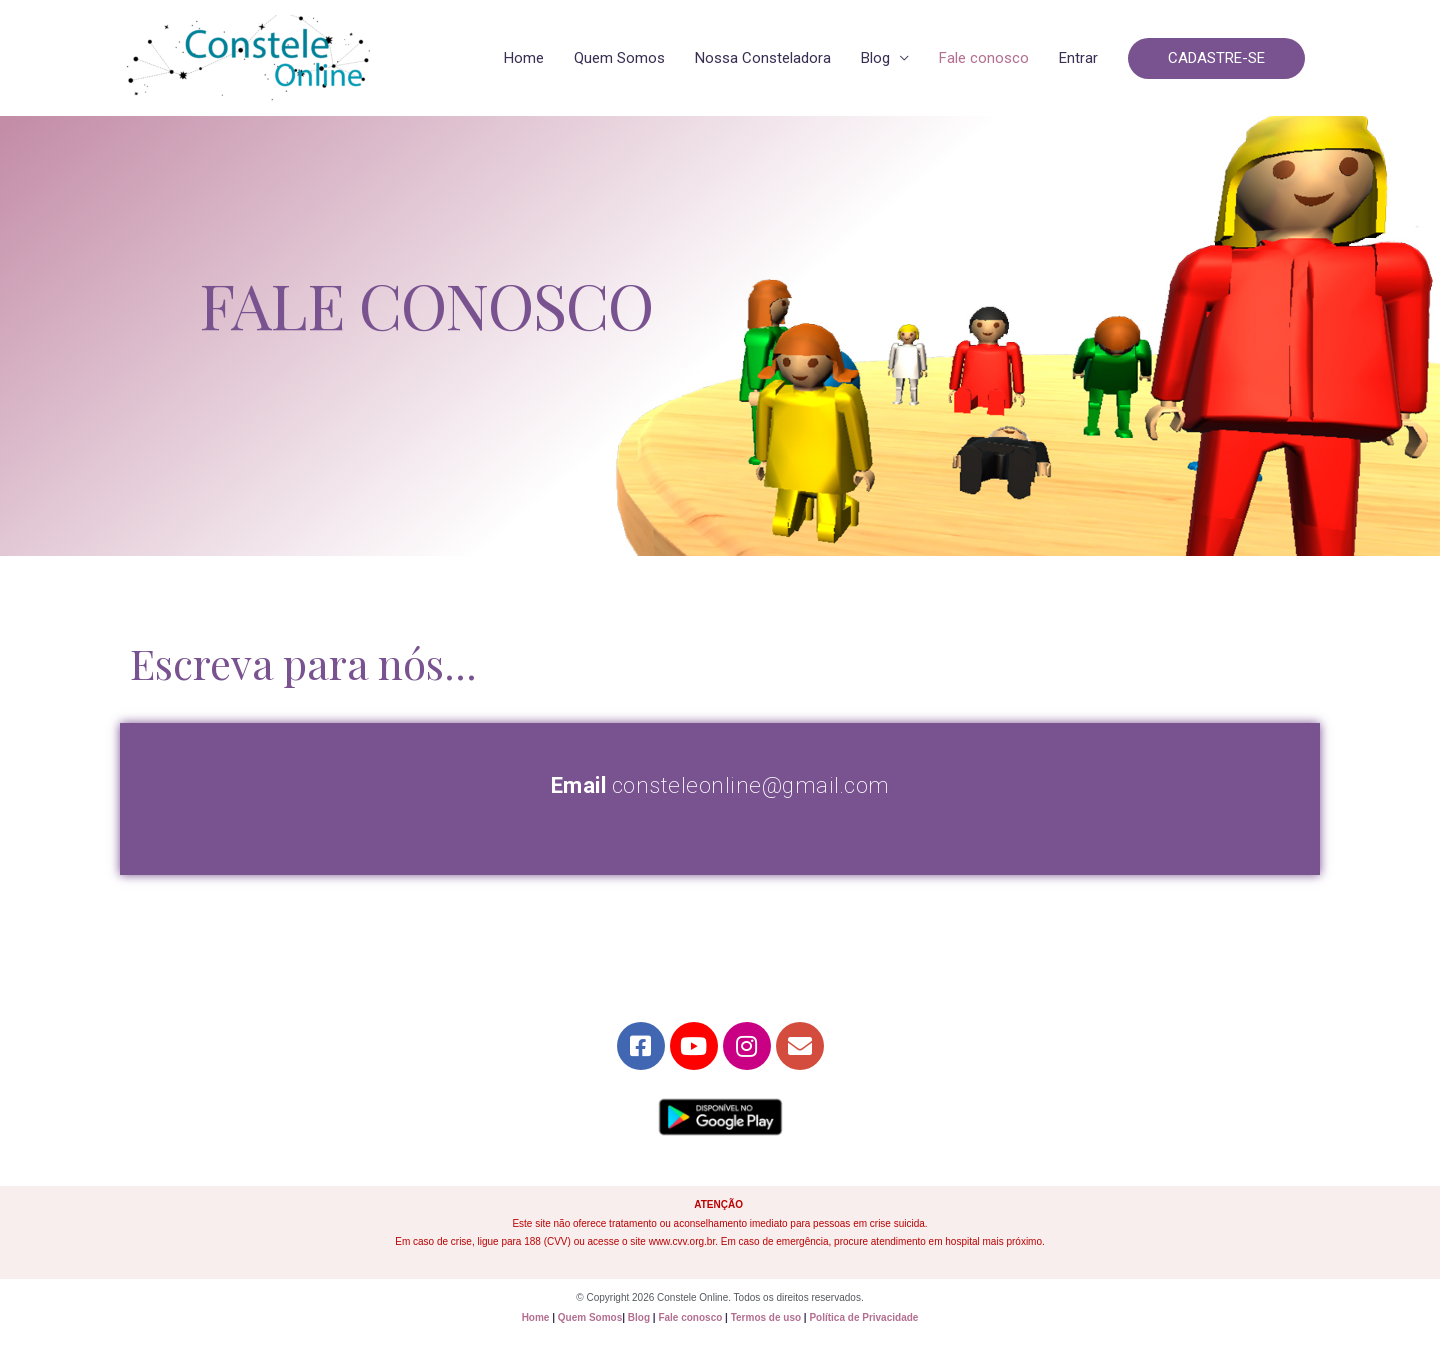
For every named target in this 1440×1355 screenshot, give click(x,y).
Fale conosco (984, 58)
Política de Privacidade (863, 1317)
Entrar (1078, 58)
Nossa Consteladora (763, 58)
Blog (875, 58)
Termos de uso (766, 1317)
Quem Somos (619, 58)
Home (524, 58)
